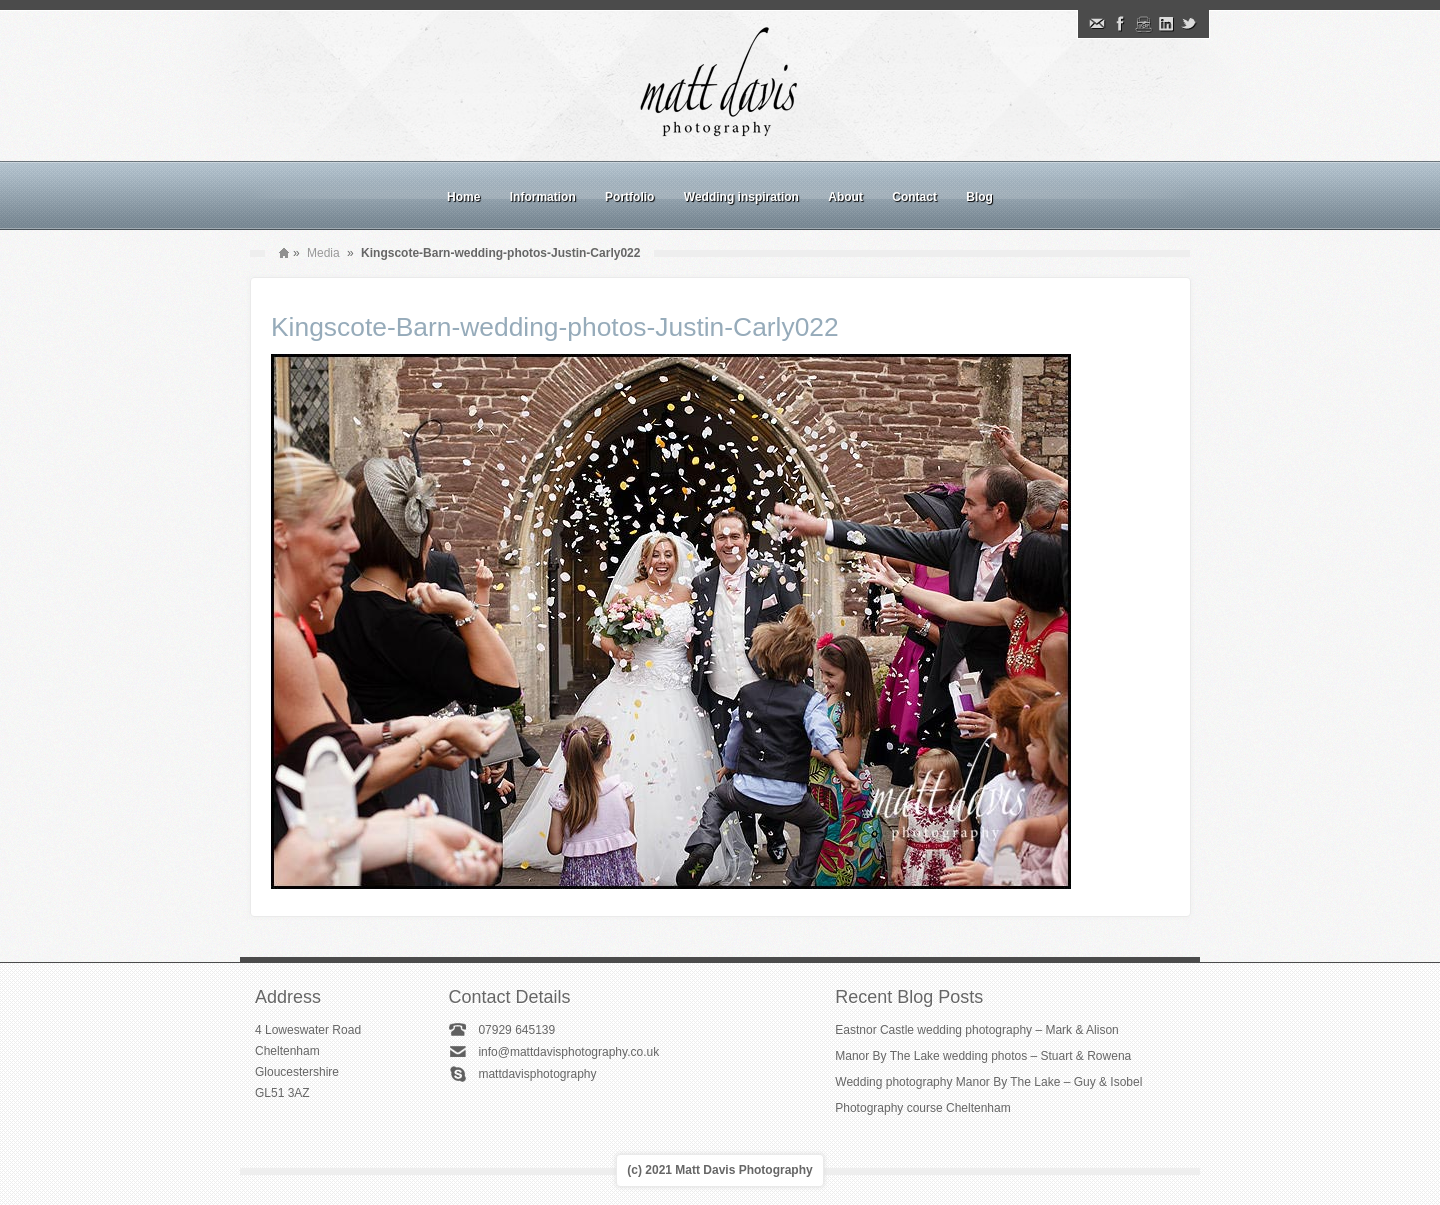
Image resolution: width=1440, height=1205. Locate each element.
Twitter (1189, 24)
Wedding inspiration (741, 197)
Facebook (1120, 24)
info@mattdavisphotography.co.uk (568, 1052)
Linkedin (1166, 24)
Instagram (1143, 24)
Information (543, 197)
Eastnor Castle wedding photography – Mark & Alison (977, 1030)
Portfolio (629, 197)
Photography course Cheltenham (922, 1108)
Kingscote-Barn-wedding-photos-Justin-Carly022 (555, 327)
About (845, 197)
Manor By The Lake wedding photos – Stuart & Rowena (983, 1056)
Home (463, 197)
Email (1097, 24)
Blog (979, 197)
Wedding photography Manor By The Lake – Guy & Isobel (988, 1082)
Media (323, 253)
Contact (914, 197)
